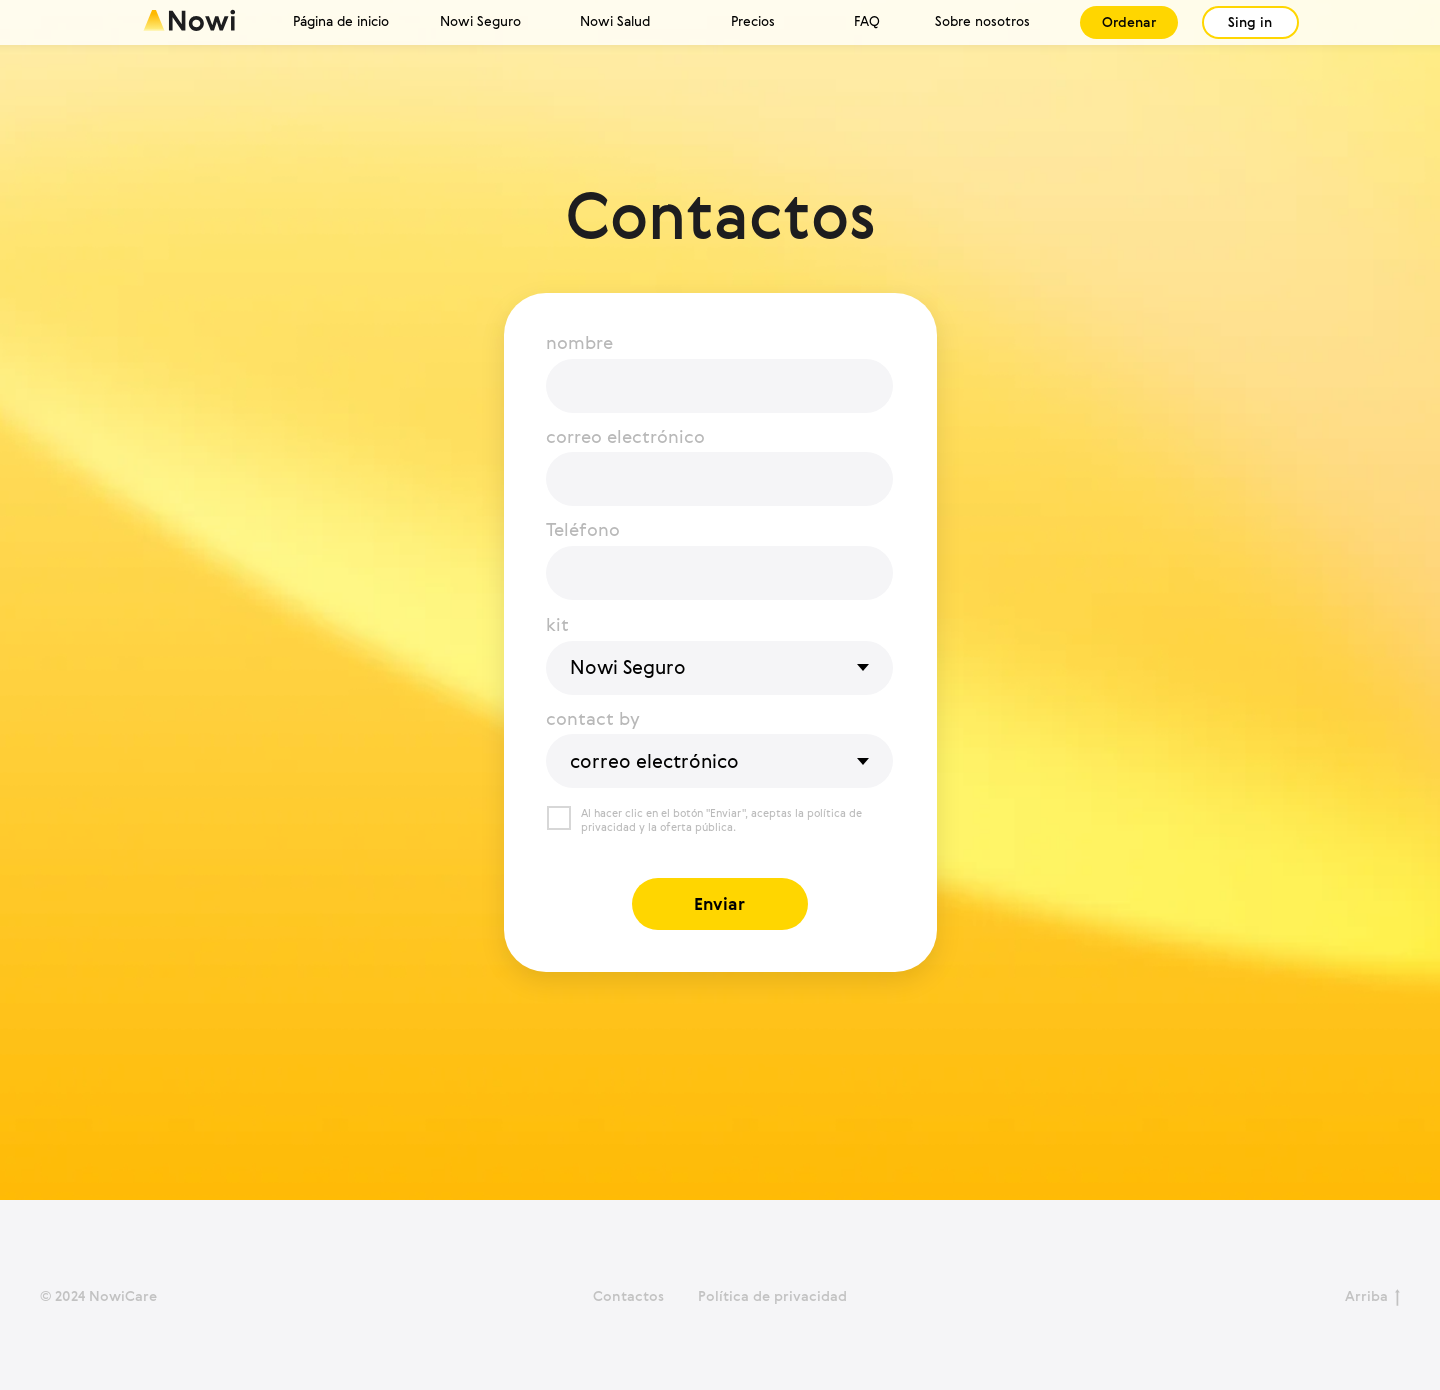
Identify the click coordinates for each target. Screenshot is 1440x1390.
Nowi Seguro (480, 21)
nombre (579, 342)
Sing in (1250, 22)
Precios (753, 21)
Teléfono (583, 529)
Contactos (628, 1295)
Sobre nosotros (982, 21)
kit (557, 624)
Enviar (719, 903)
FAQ (867, 21)
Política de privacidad (772, 1295)
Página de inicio (341, 21)
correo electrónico (625, 436)
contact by (593, 718)
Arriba (1372, 1296)
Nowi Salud (615, 21)
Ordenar (1129, 22)
